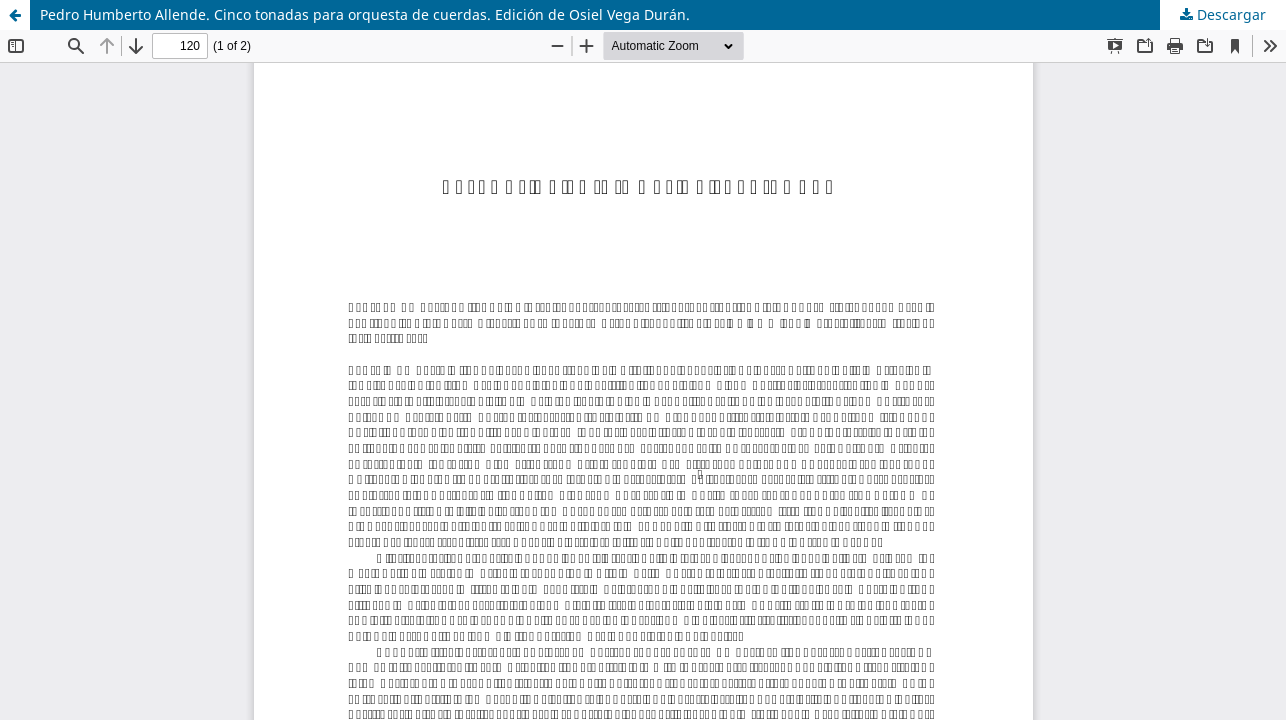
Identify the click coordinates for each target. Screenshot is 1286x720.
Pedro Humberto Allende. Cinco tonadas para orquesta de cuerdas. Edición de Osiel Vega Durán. (365, 14)
